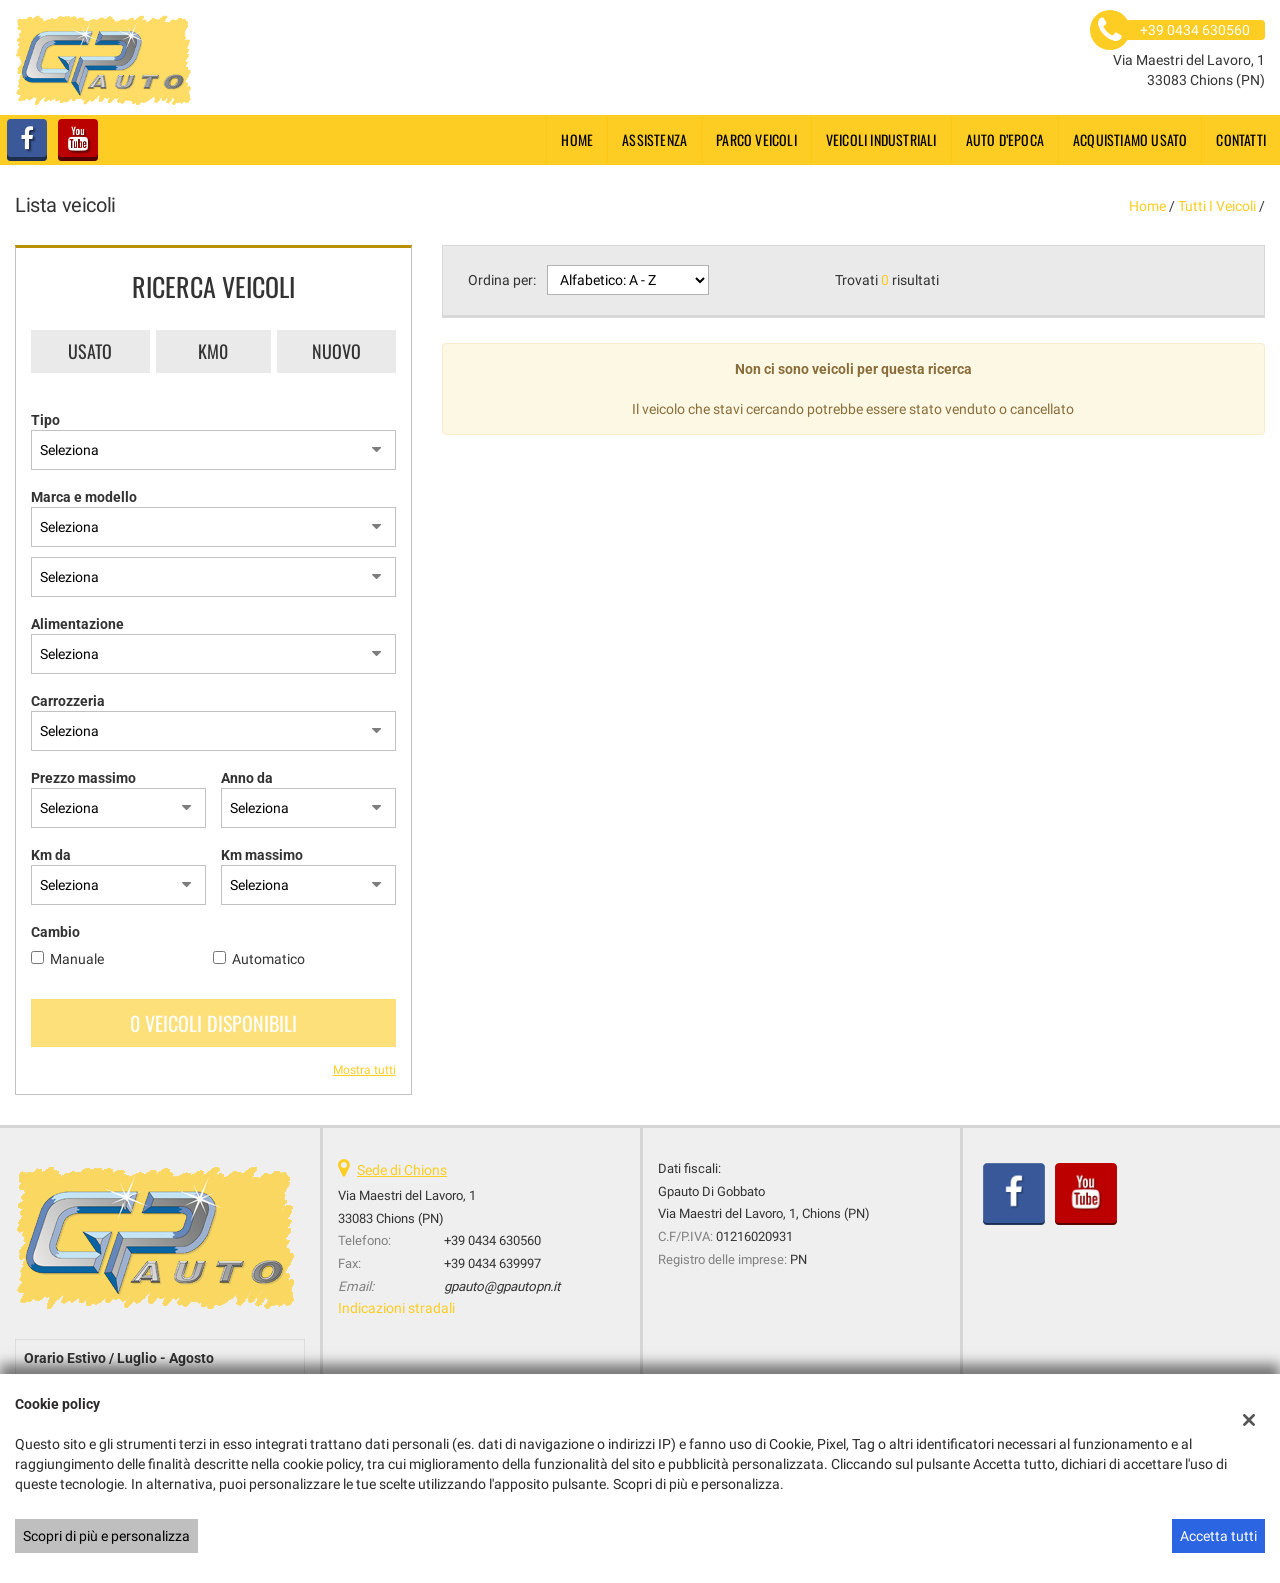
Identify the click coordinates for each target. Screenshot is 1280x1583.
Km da (51, 855)
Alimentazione (77, 624)
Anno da (247, 778)
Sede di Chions (402, 1170)
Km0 (213, 351)
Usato (90, 351)
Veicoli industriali (881, 139)
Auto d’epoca (1005, 139)
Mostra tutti (364, 1070)
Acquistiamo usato (1130, 139)
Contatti (1241, 139)
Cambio (55, 932)
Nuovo (336, 351)
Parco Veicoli (756, 139)
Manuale (77, 959)
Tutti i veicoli (1217, 206)
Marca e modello (84, 497)
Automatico (268, 959)
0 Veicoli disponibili (213, 1023)
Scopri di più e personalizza (106, 1536)
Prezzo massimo (83, 778)
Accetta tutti (1218, 1536)
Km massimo (262, 855)
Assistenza (654, 139)
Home (577, 139)
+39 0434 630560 (492, 1240)
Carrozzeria (68, 701)
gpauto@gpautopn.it (502, 1286)
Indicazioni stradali (396, 1308)
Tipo (45, 420)
